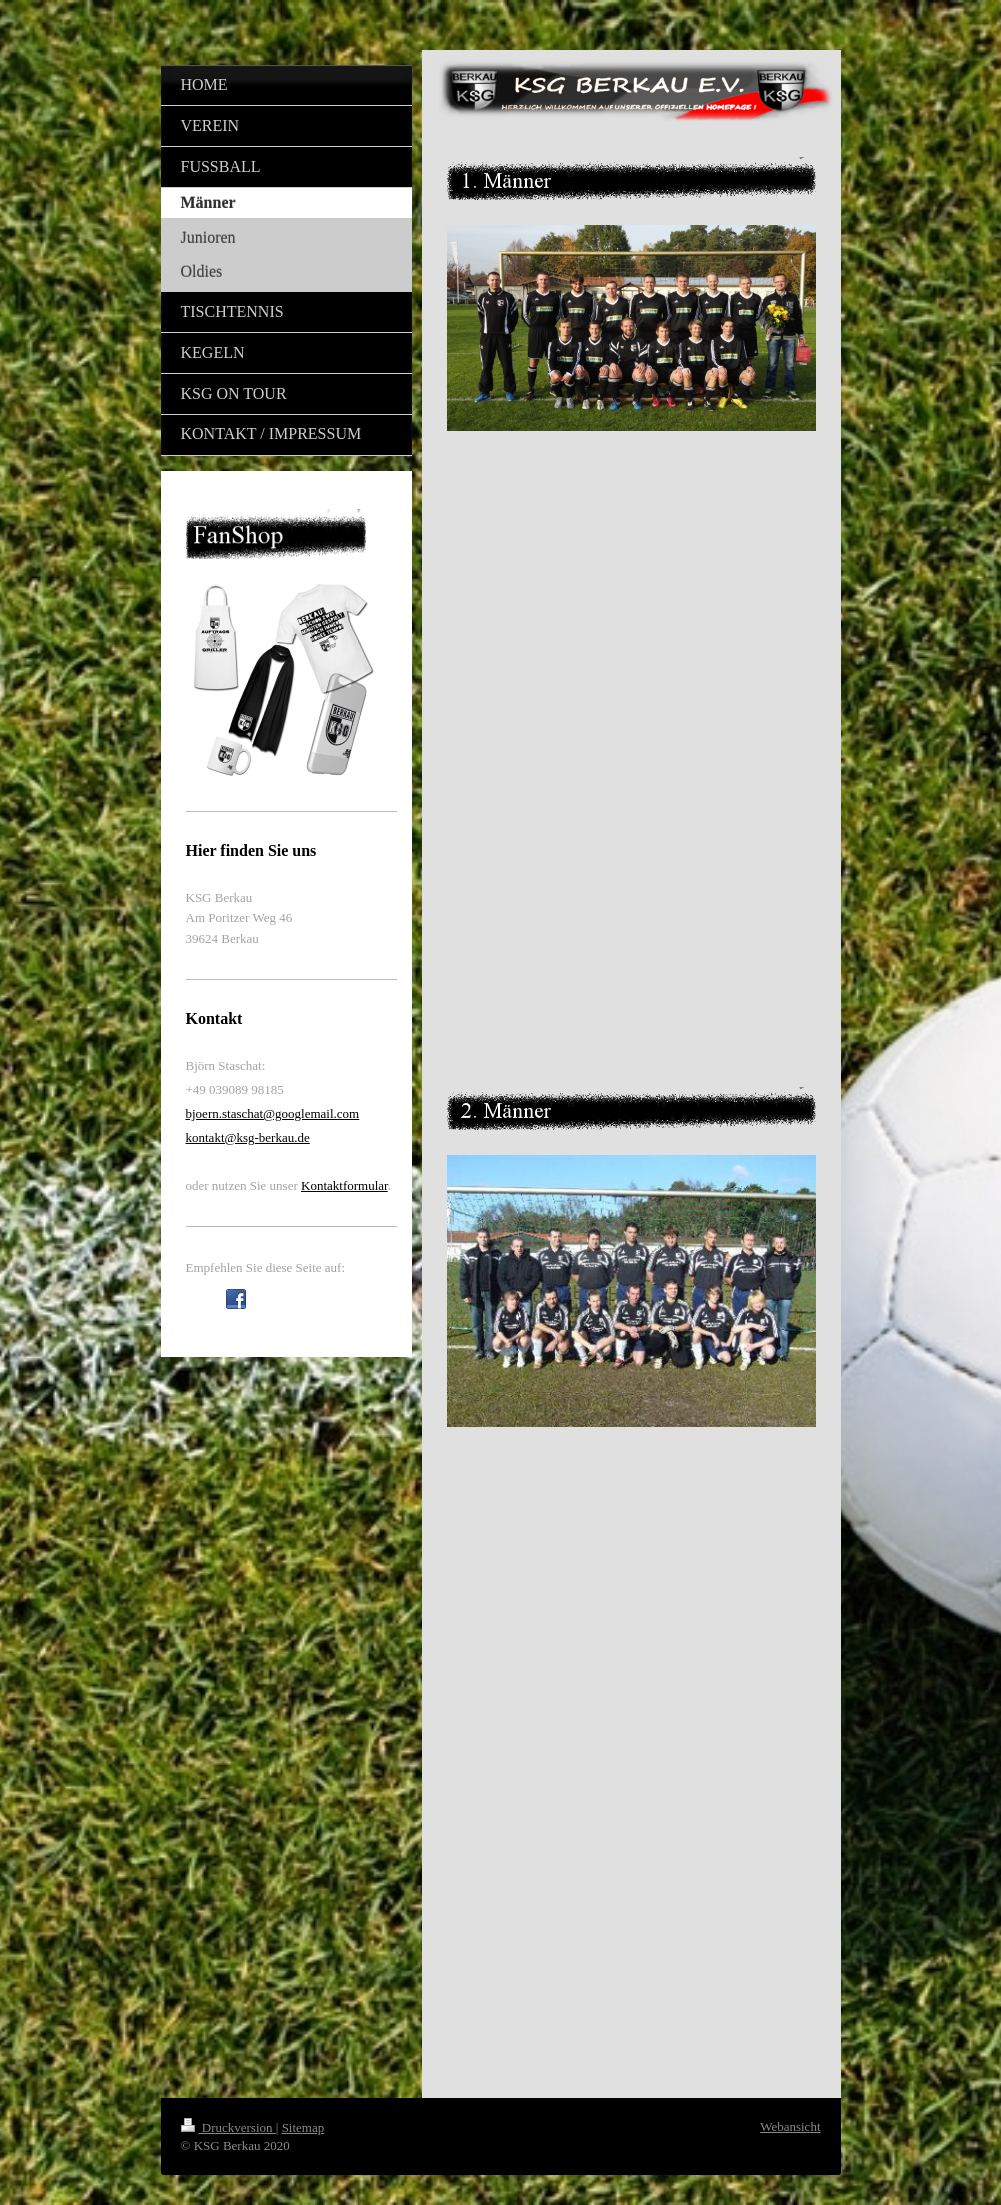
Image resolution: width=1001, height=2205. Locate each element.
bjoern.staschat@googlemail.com (273, 1113)
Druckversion (228, 2127)
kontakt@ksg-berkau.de (248, 1137)
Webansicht (790, 2126)
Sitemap (303, 2127)
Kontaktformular (344, 1185)
